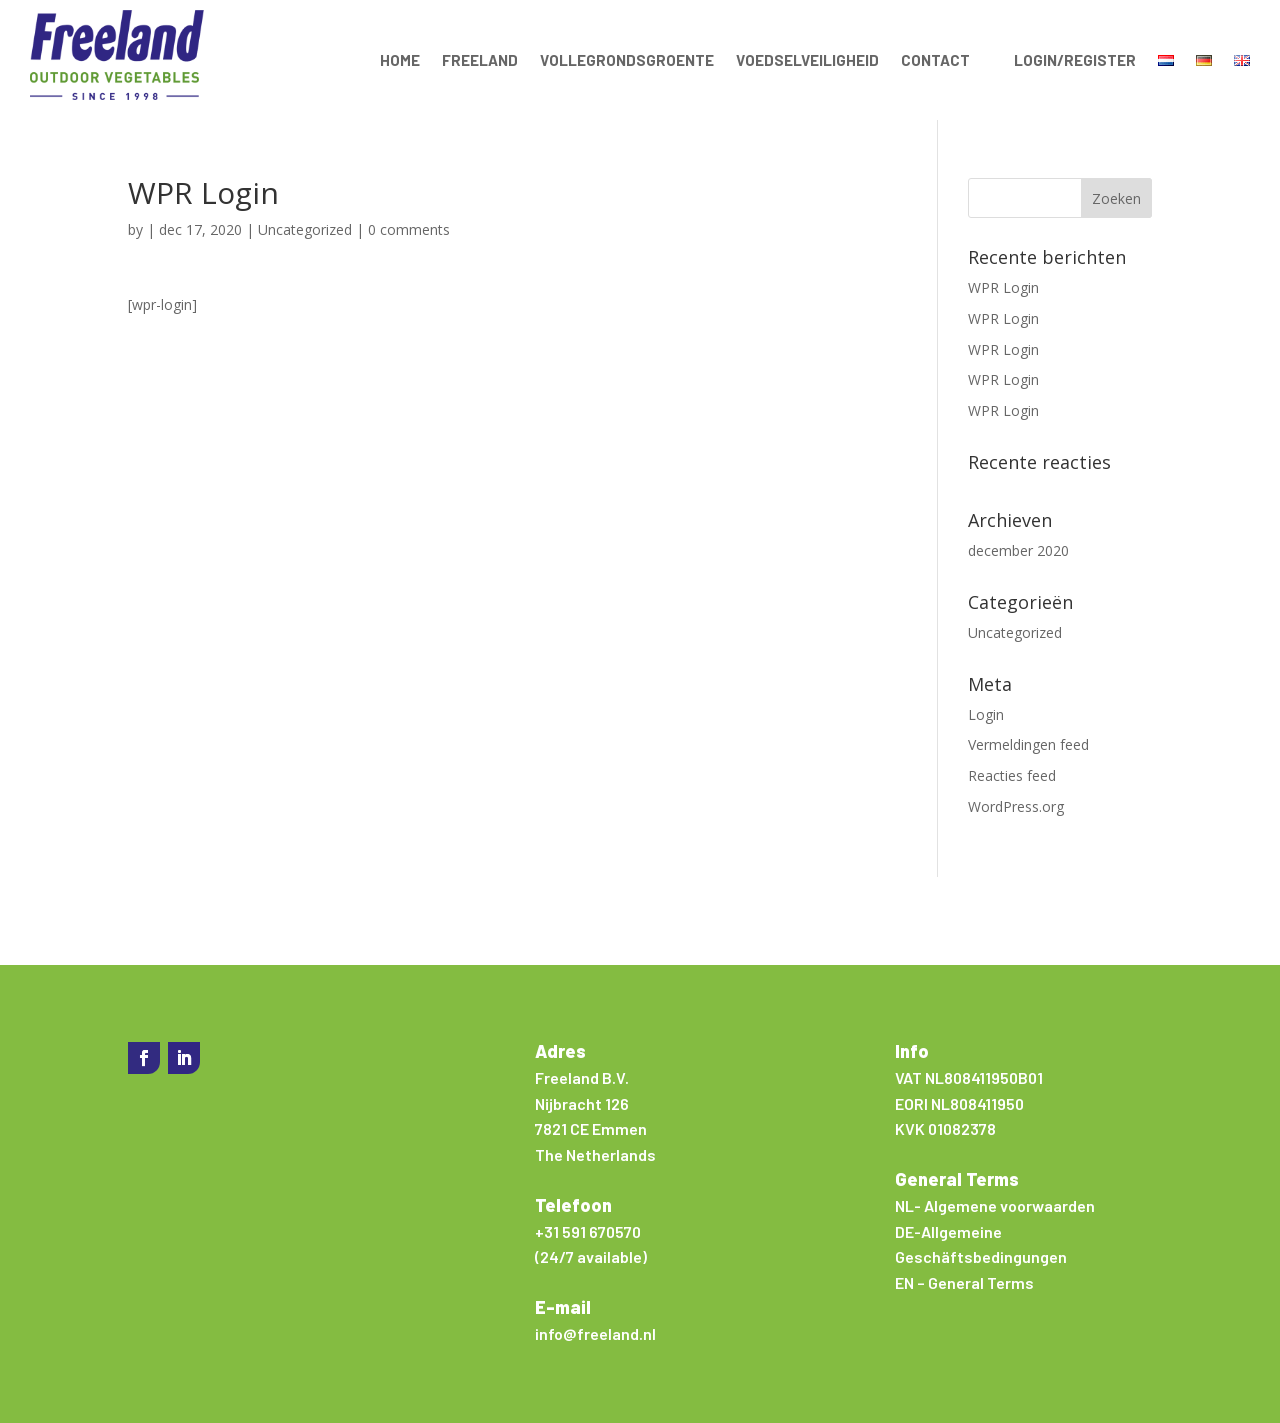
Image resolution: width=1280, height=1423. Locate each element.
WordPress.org (1016, 806)
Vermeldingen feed (1028, 744)
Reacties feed (1012, 775)
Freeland (480, 60)
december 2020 (1018, 550)
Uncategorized (305, 229)
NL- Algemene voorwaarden (995, 1205)
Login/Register (1075, 60)
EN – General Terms (964, 1282)
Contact (935, 60)
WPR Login (1003, 287)
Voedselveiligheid (807, 60)
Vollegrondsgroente (627, 60)
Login (986, 714)
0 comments (409, 229)
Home (400, 60)
